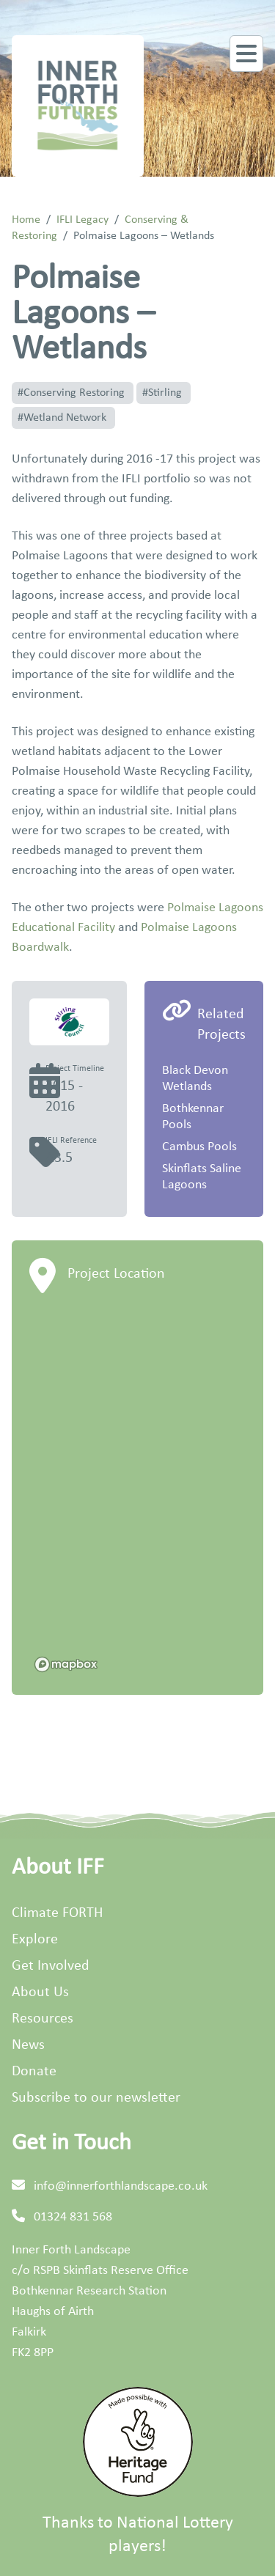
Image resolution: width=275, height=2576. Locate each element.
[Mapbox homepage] (66, 1664)
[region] (137, 1494)
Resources (42, 2019)
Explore (35, 1939)
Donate (34, 2071)
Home (26, 220)
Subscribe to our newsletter (96, 2098)
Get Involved (50, 1966)
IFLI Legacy (82, 220)
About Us (40, 1992)
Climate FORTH (57, 1913)
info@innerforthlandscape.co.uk (121, 2186)
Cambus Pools (199, 1147)
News (28, 2045)
